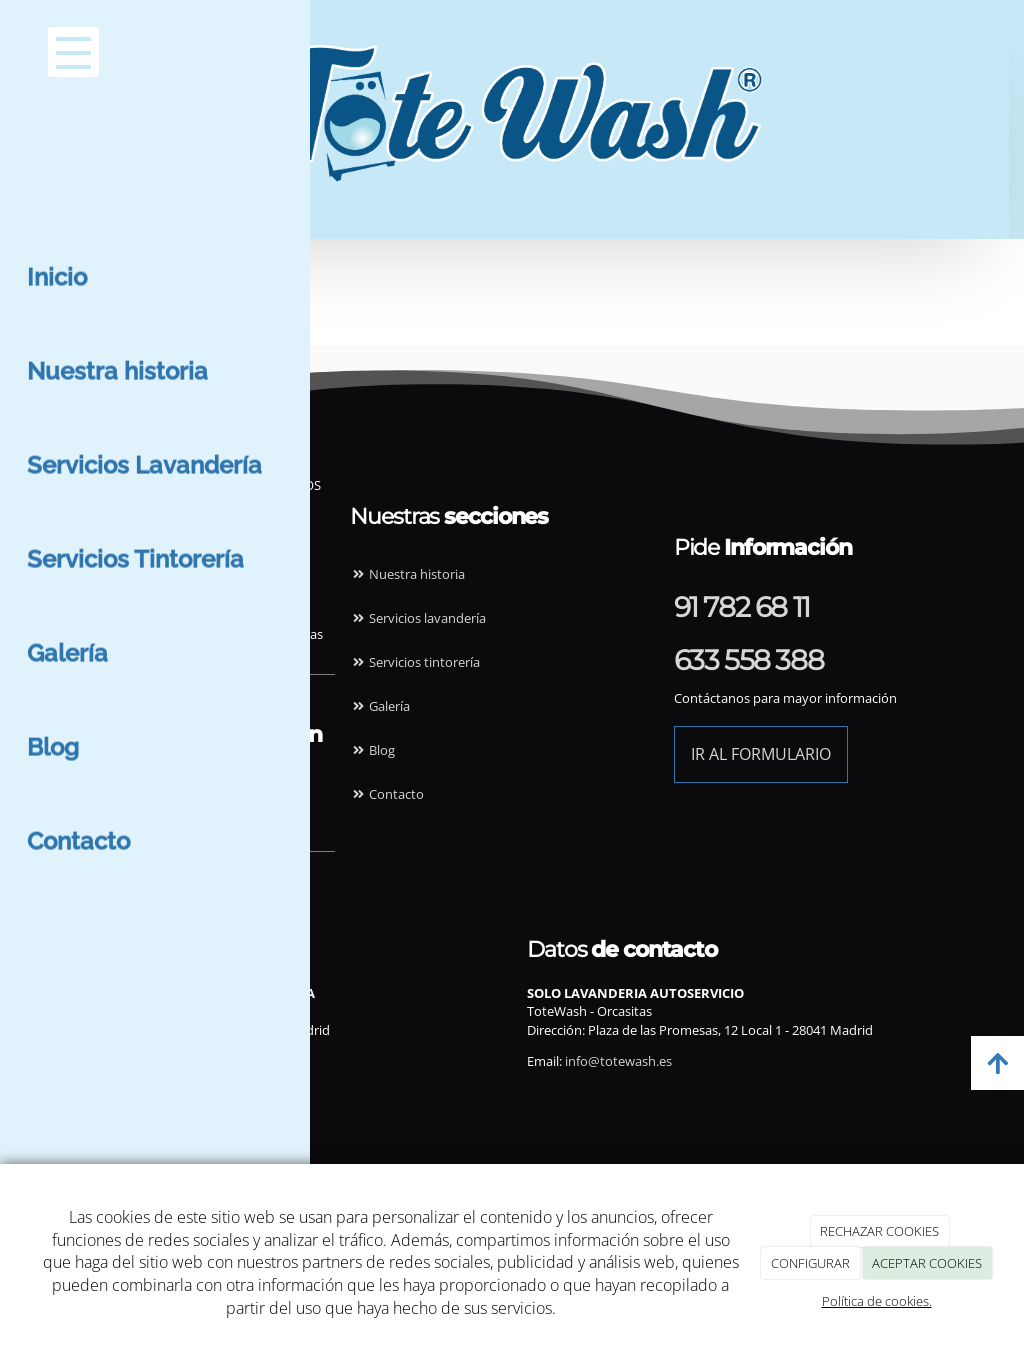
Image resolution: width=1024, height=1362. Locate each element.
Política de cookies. (877, 1301)
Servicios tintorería (415, 662)
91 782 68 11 (742, 607)
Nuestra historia (407, 574)
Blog (372, 750)
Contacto (387, 794)
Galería (380, 706)
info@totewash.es (133, 1061)
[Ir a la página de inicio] (471, 45)
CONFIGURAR (810, 1263)
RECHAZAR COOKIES (879, 1231)
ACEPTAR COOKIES (927, 1263)
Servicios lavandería (418, 618)
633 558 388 (749, 660)
